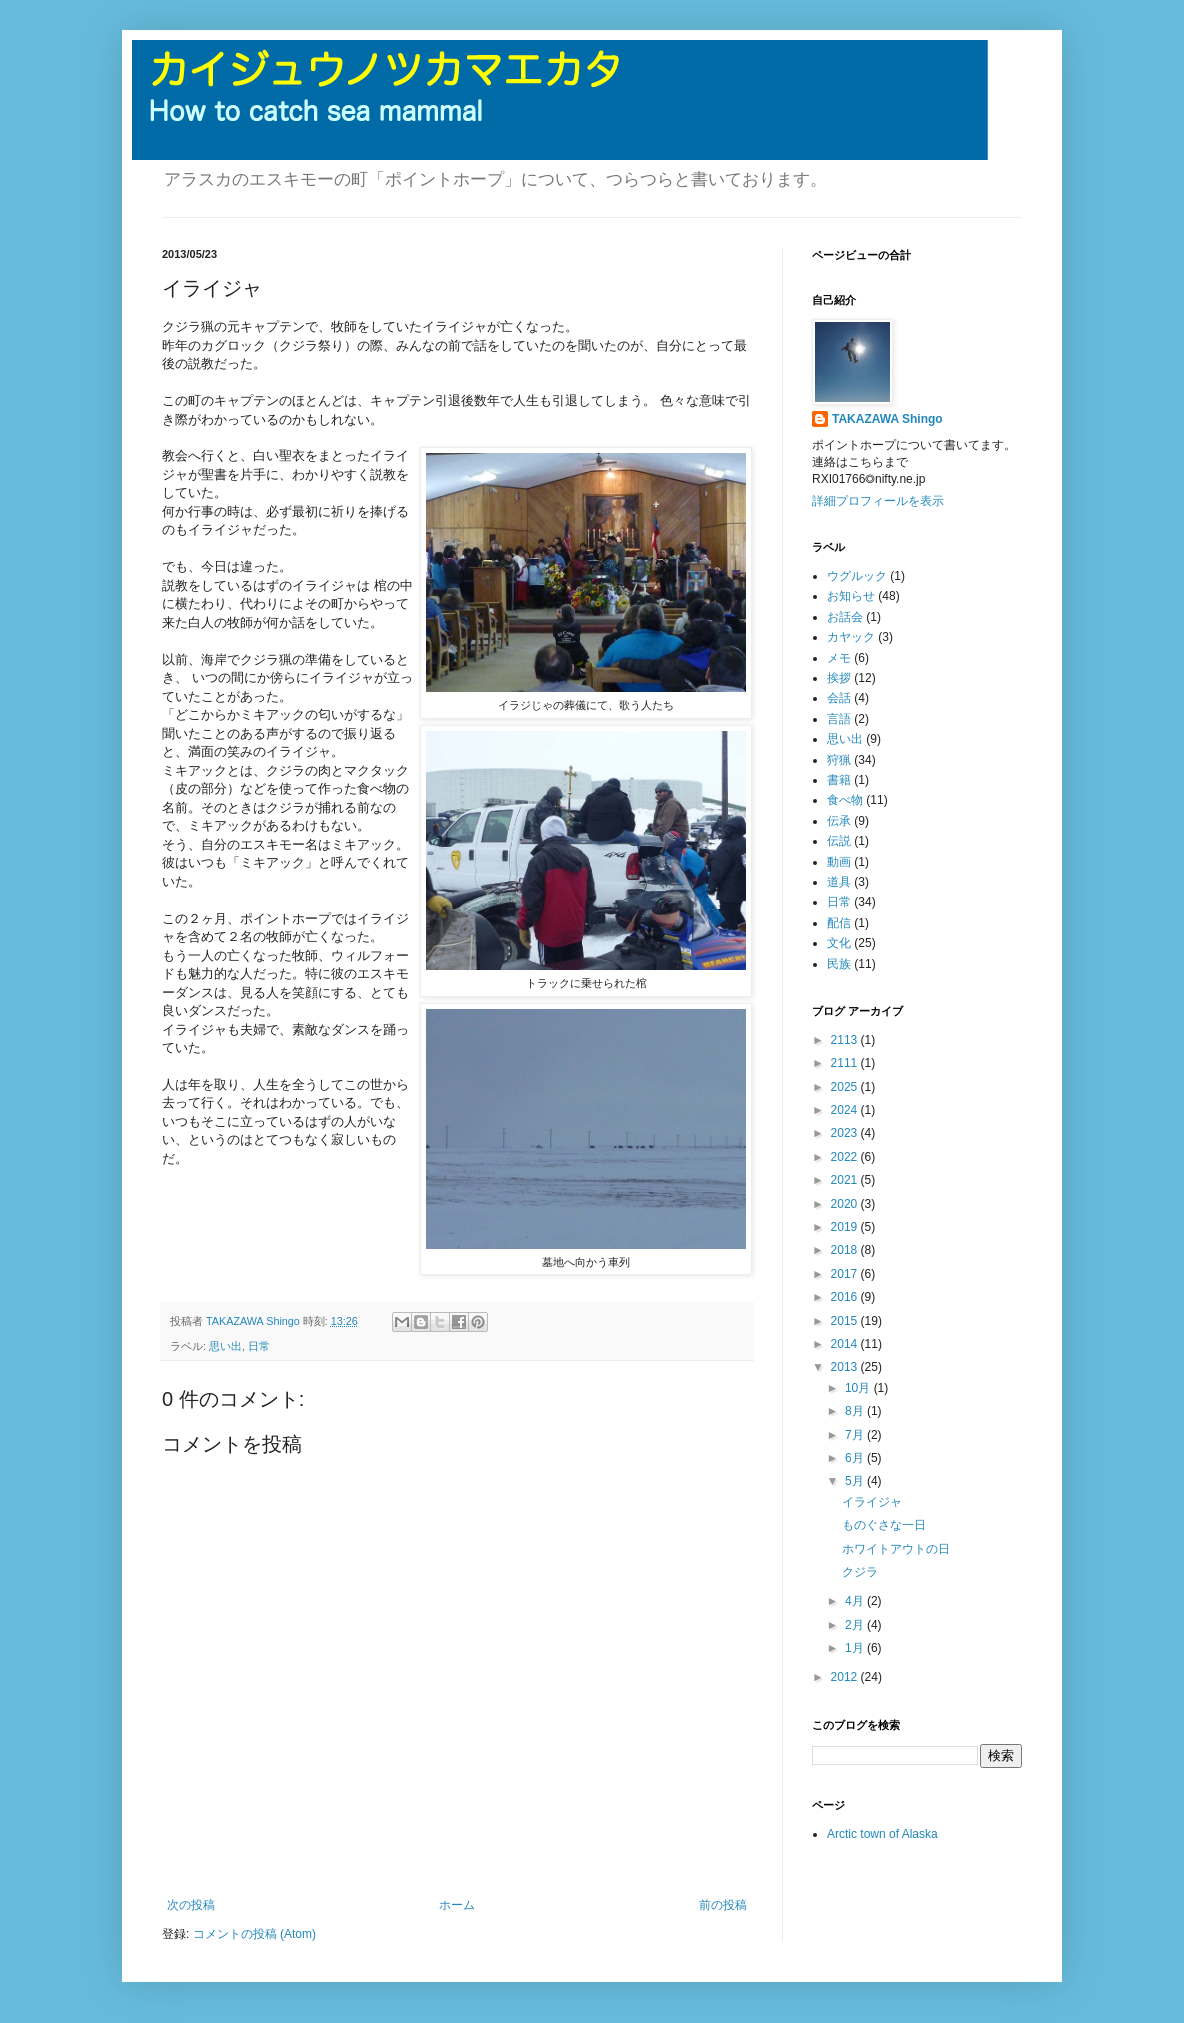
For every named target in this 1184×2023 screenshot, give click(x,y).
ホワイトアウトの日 (896, 1549)
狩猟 (839, 760)
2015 (846, 1321)
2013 (846, 1367)
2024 (846, 1110)
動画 (839, 862)
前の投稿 (723, 1905)
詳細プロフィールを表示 (878, 501)
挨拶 (839, 678)
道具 (839, 882)
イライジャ (872, 1502)
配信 (839, 923)
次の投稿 (191, 1905)
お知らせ (851, 596)
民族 (839, 964)
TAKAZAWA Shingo (887, 419)
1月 (856, 1648)
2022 (846, 1157)
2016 (846, 1297)
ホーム (457, 1905)
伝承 (839, 821)
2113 (846, 1040)
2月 (856, 1625)
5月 (856, 1481)
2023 (846, 1133)
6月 (856, 1458)
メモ (839, 658)
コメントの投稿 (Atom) (254, 1934)
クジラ (860, 1572)
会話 (839, 698)
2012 (846, 1677)
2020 (846, 1204)
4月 (856, 1601)
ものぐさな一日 (884, 1525)
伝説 (839, 841)
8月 (856, 1411)
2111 (846, 1063)
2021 (846, 1180)
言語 (839, 719)
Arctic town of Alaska (882, 1834)
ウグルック (857, 576)
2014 (846, 1344)
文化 (839, 943)
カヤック (851, 637)
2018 (846, 1250)
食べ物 (845, 800)
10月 (859, 1388)
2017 (846, 1274)
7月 (856, 1435)
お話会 (845, 617)
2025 (846, 1087)
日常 (259, 1346)
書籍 (839, 780)
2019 (846, 1227)
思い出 (225, 1346)
